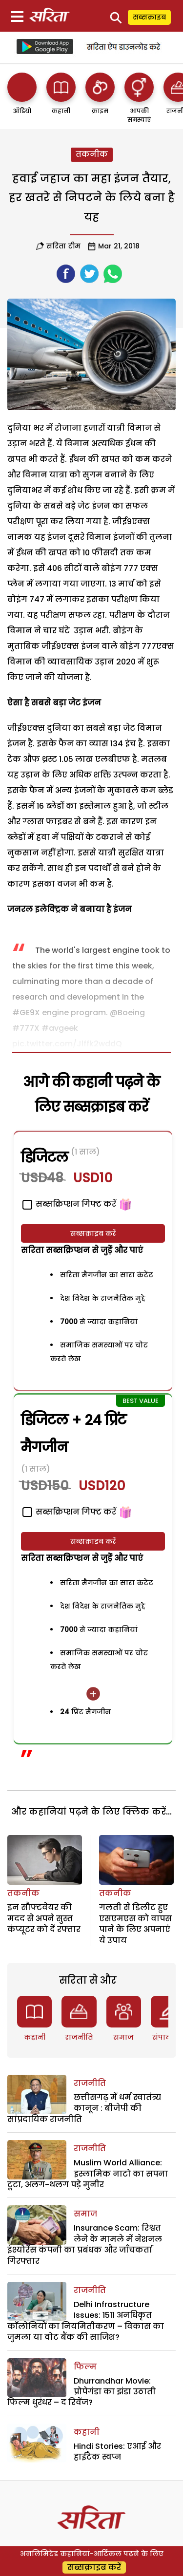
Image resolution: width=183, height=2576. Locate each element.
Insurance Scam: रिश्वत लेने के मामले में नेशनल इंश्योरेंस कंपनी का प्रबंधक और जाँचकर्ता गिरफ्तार (84, 2244)
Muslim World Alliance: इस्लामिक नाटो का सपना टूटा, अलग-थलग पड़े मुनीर (87, 2173)
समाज (123, 2037)
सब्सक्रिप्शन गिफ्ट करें (69, 1511)
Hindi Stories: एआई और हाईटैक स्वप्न (117, 2451)
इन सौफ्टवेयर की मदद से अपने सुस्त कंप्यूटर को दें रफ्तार (44, 1918)
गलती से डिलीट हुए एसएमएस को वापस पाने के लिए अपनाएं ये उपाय (135, 1924)
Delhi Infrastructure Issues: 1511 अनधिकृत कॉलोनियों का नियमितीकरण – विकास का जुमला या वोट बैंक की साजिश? (85, 2321)
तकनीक (92, 154)
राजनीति (79, 2037)
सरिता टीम (63, 246)
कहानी (34, 2037)
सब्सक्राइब (149, 17)
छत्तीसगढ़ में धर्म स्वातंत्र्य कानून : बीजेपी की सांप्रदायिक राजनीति (84, 2108)
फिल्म (85, 2366)
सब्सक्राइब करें (93, 1233)
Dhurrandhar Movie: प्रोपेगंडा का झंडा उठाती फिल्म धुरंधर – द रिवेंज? (81, 2391)
